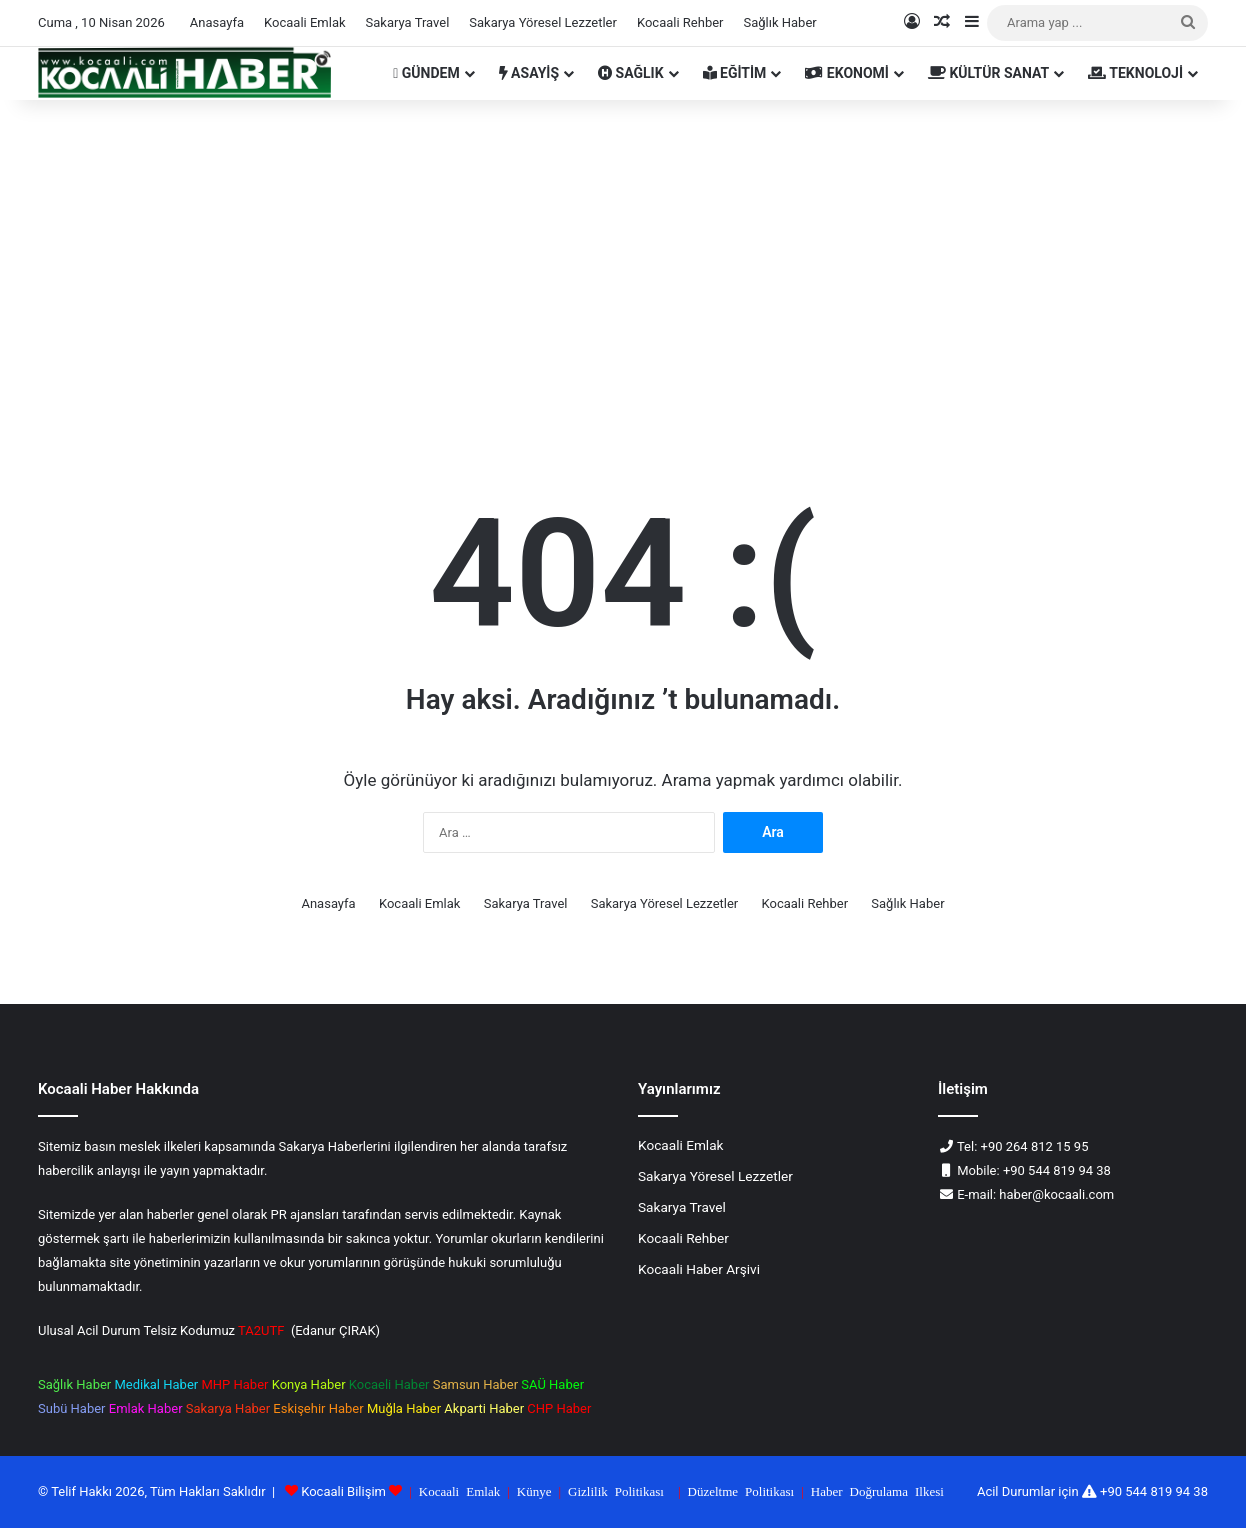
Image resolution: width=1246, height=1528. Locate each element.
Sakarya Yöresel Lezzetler (543, 22)
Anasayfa (217, 22)
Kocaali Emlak (305, 22)
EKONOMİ (847, 73)
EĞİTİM (735, 73)
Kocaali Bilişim (343, 1491)
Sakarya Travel (408, 22)
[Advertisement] (623, 270)
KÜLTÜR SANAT (988, 73)
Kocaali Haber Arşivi (699, 1269)
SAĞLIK (631, 73)
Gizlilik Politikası (616, 1490)
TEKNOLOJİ (1135, 73)
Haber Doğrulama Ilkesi (877, 1490)
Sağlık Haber (779, 22)
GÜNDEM (426, 73)
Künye (534, 1490)
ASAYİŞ (529, 73)
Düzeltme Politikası (741, 1490)
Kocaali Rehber (680, 22)
